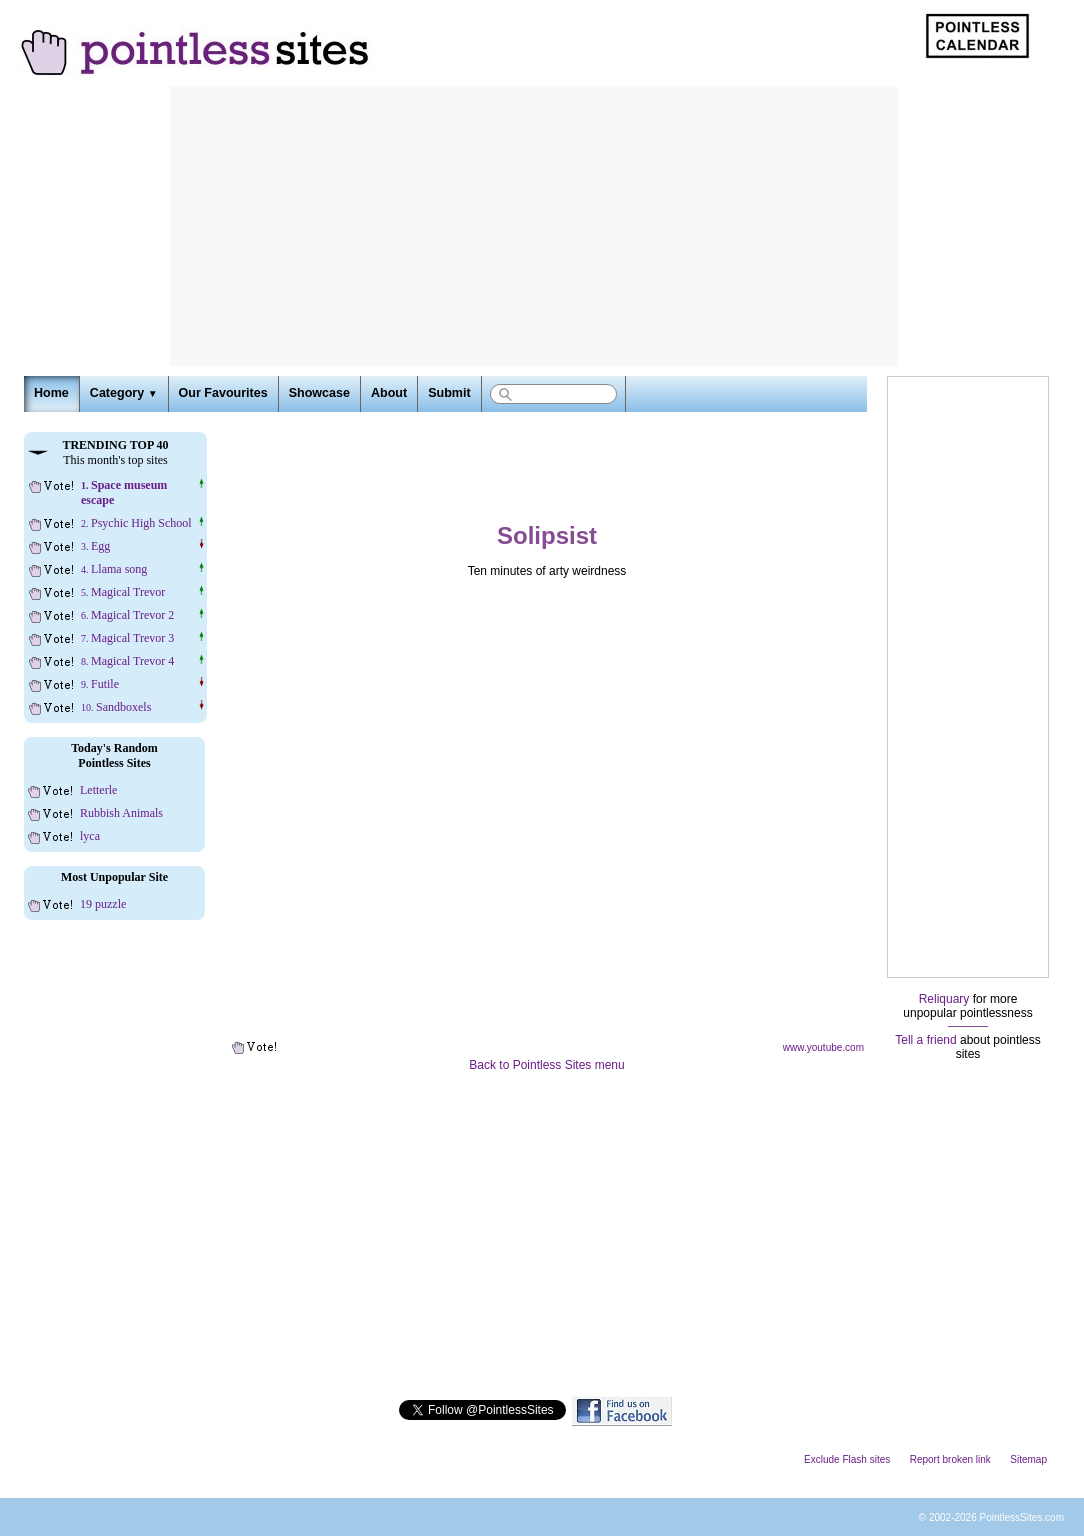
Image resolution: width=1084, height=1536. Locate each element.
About (389, 393)
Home (51, 393)
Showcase (319, 393)
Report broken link (950, 1459)
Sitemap (1028, 1459)
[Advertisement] (534, 226)
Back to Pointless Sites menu (546, 1065)
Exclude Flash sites (847, 1459)
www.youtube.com (823, 1047)
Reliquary (944, 999)
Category (124, 393)
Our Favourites (223, 393)
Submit (449, 393)
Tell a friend (925, 1040)
